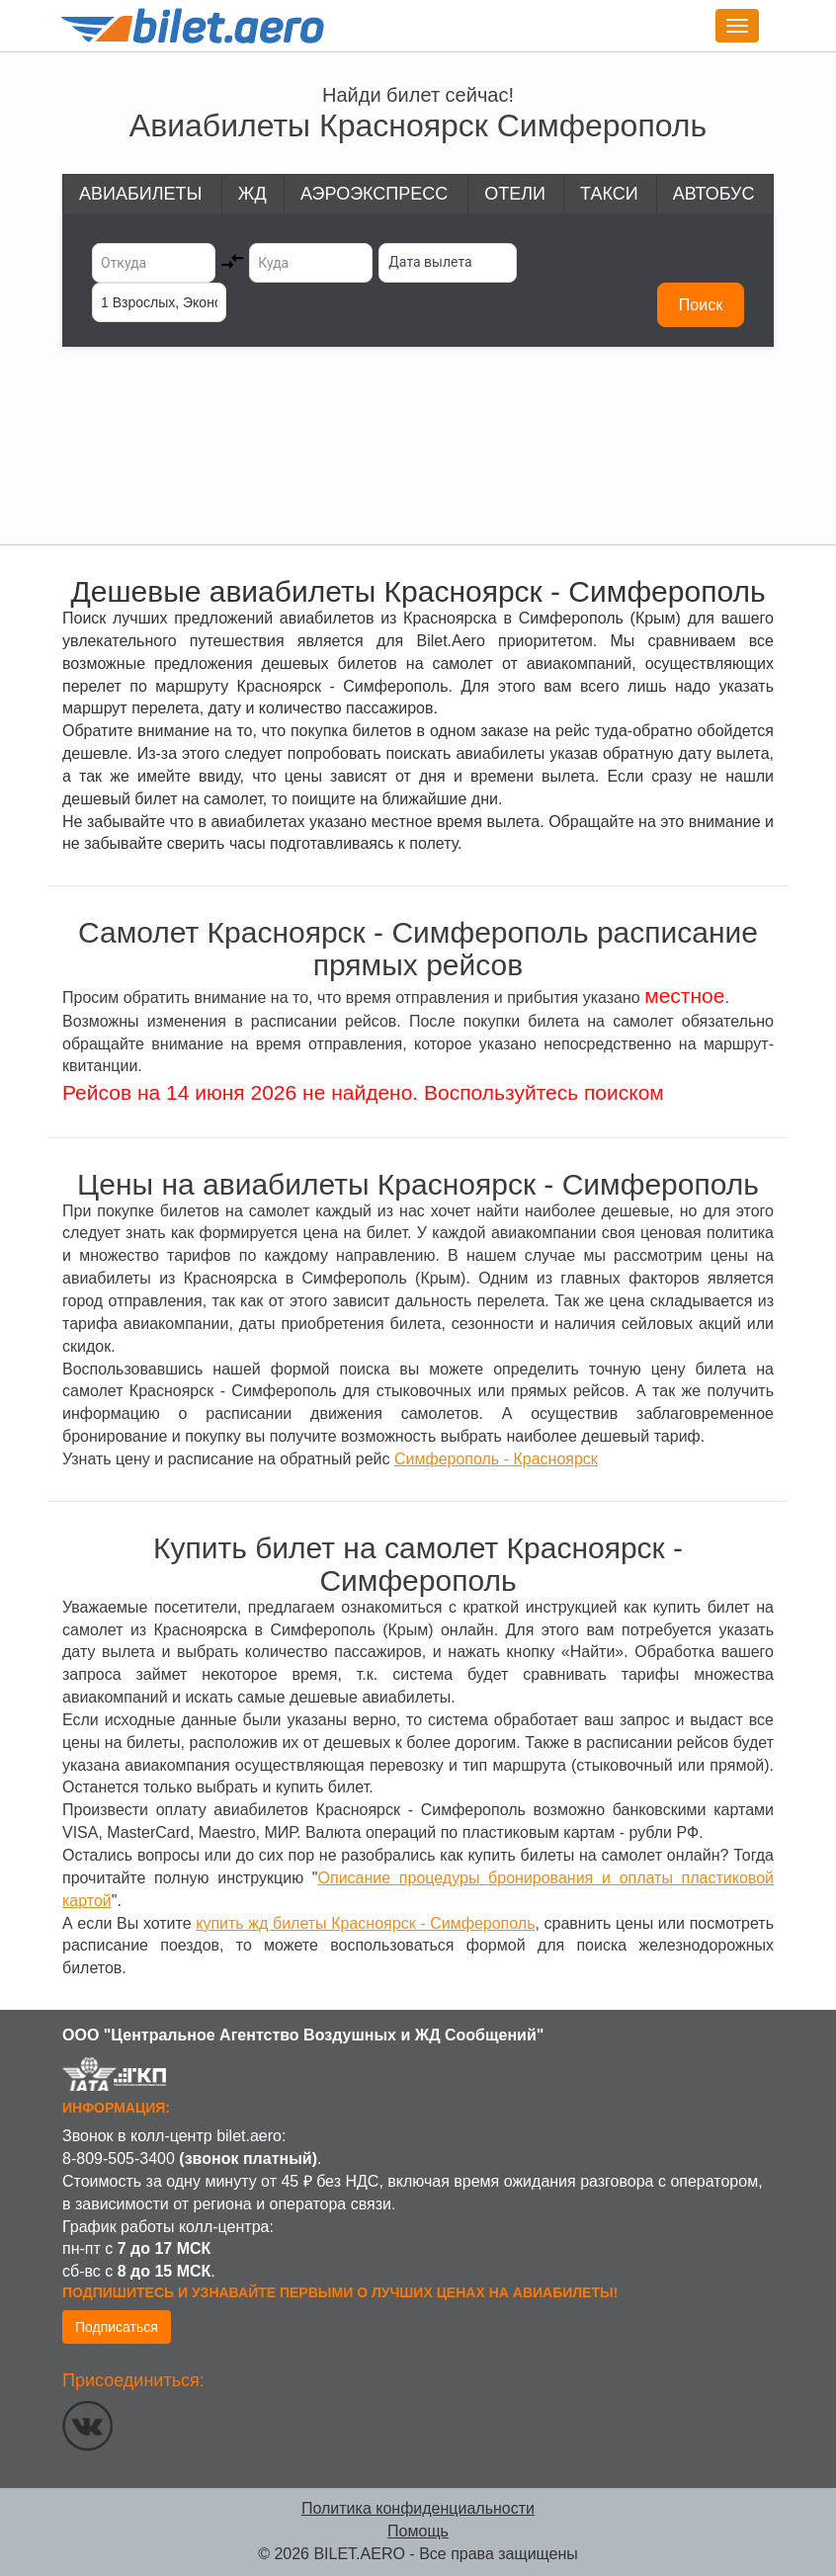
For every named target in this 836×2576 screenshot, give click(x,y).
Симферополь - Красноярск (496, 1459)
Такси (609, 194)
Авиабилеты (140, 194)
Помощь (418, 2531)
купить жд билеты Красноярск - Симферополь (365, 1923)
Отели (514, 194)
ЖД (252, 194)
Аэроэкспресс (374, 194)
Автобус (714, 194)
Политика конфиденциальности (418, 2508)
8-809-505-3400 (118, 2158)
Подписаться (116, 2327)
